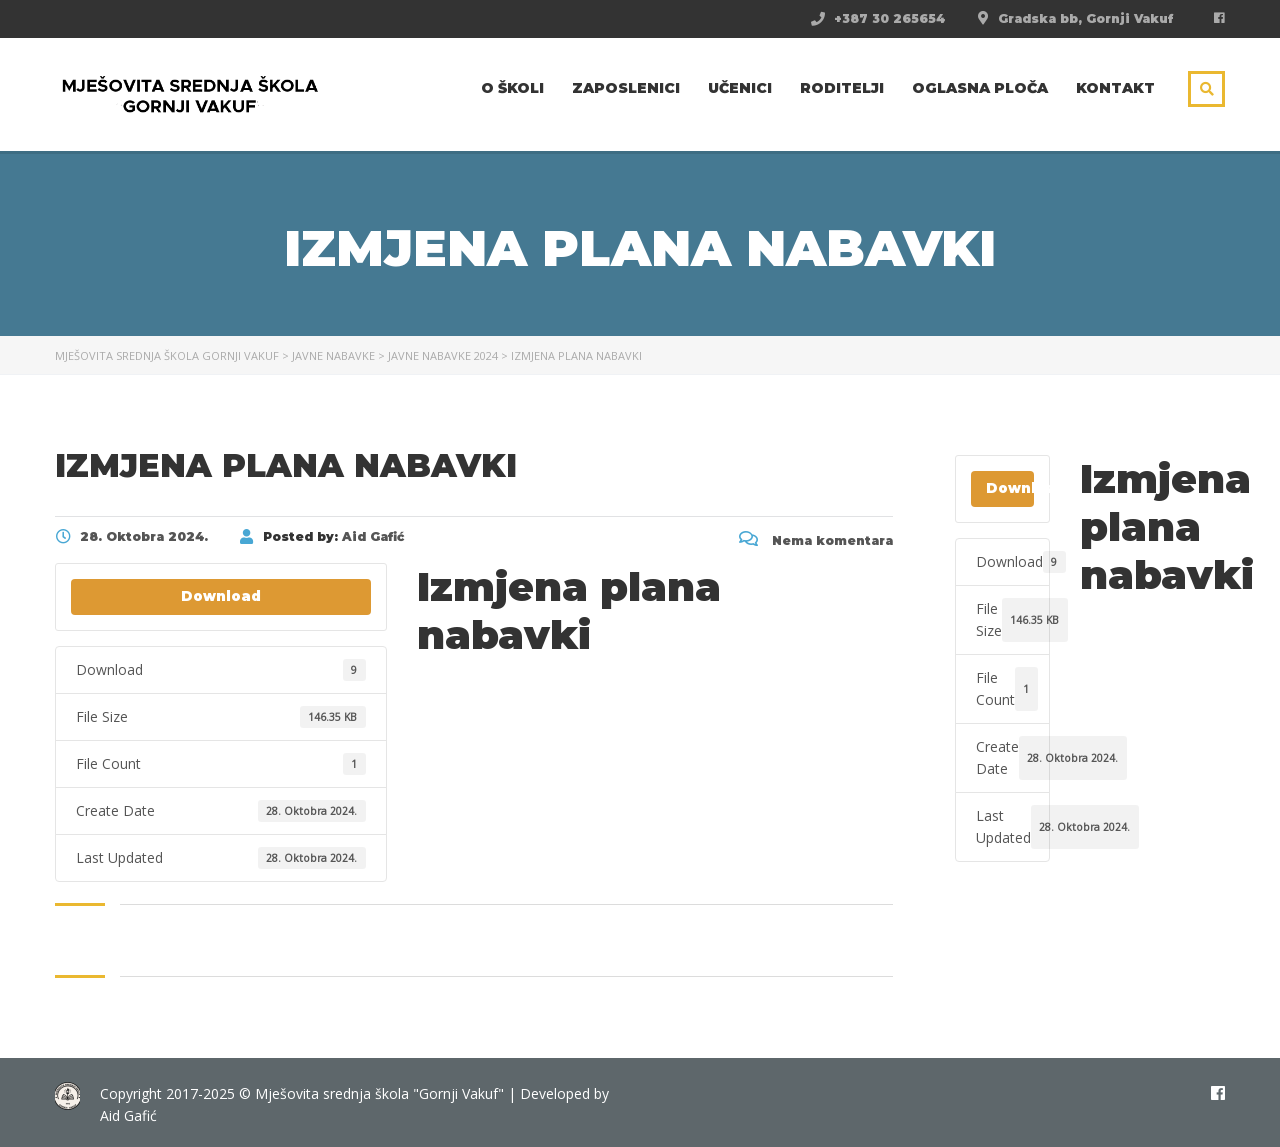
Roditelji (842, 88)
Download (221, 596)
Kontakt (1115, 88)
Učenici (740, 88)
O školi (512, 88)
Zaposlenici (626, 88)
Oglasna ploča (980, 88)
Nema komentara (816, 540)
